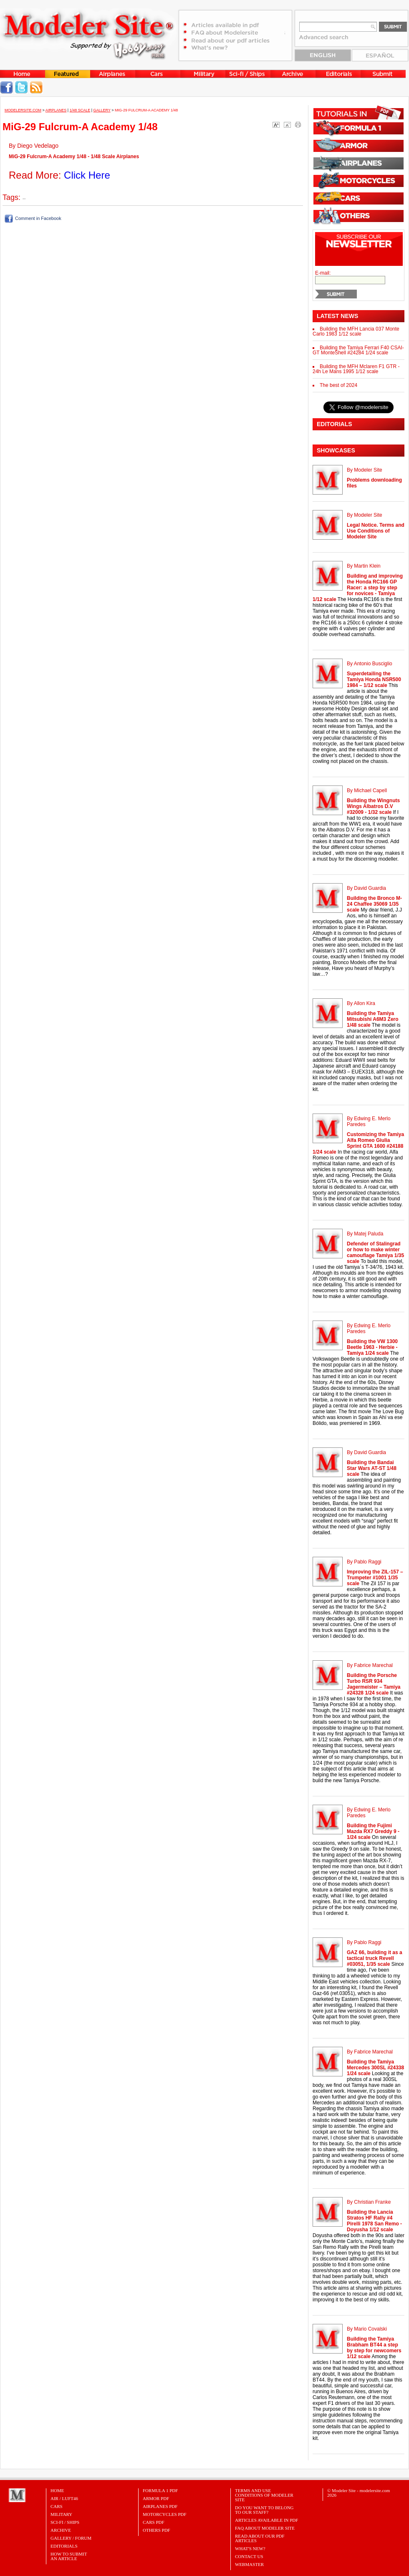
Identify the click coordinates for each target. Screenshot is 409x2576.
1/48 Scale (80, 110)
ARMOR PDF (156, 2498)
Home (57, 2490)
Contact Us (249, 2556)
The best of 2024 (338, 385)
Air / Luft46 (64, 2498)
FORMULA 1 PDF (160, 2490)
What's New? (250, 2548)
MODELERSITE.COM (23, 110)
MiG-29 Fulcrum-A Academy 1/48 (146, 110)
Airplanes (56, 110)
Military (61, 2514)
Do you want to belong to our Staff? (264, 2510)
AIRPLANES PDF (160, 2506)
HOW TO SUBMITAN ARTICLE (68, 2556)
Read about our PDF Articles (260, 2538)
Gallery (102, 110)
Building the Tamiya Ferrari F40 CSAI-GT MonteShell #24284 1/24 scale (358, 350)
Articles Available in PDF (266, 2520)
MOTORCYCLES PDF (165, 2514)
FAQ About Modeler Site (265, 2528)
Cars (56, 2506)
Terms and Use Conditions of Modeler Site (264, 2495)
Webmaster (249, 2564)
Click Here (87, 175)
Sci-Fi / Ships (64, 2522)
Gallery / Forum (70, 2538)
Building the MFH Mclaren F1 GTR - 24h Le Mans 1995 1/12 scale (356, 369)
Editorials (64, 2545)
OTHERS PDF (156, 2530)
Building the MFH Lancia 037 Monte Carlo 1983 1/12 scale (356, 331)
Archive (60, 2530)
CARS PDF (153, 2522)
